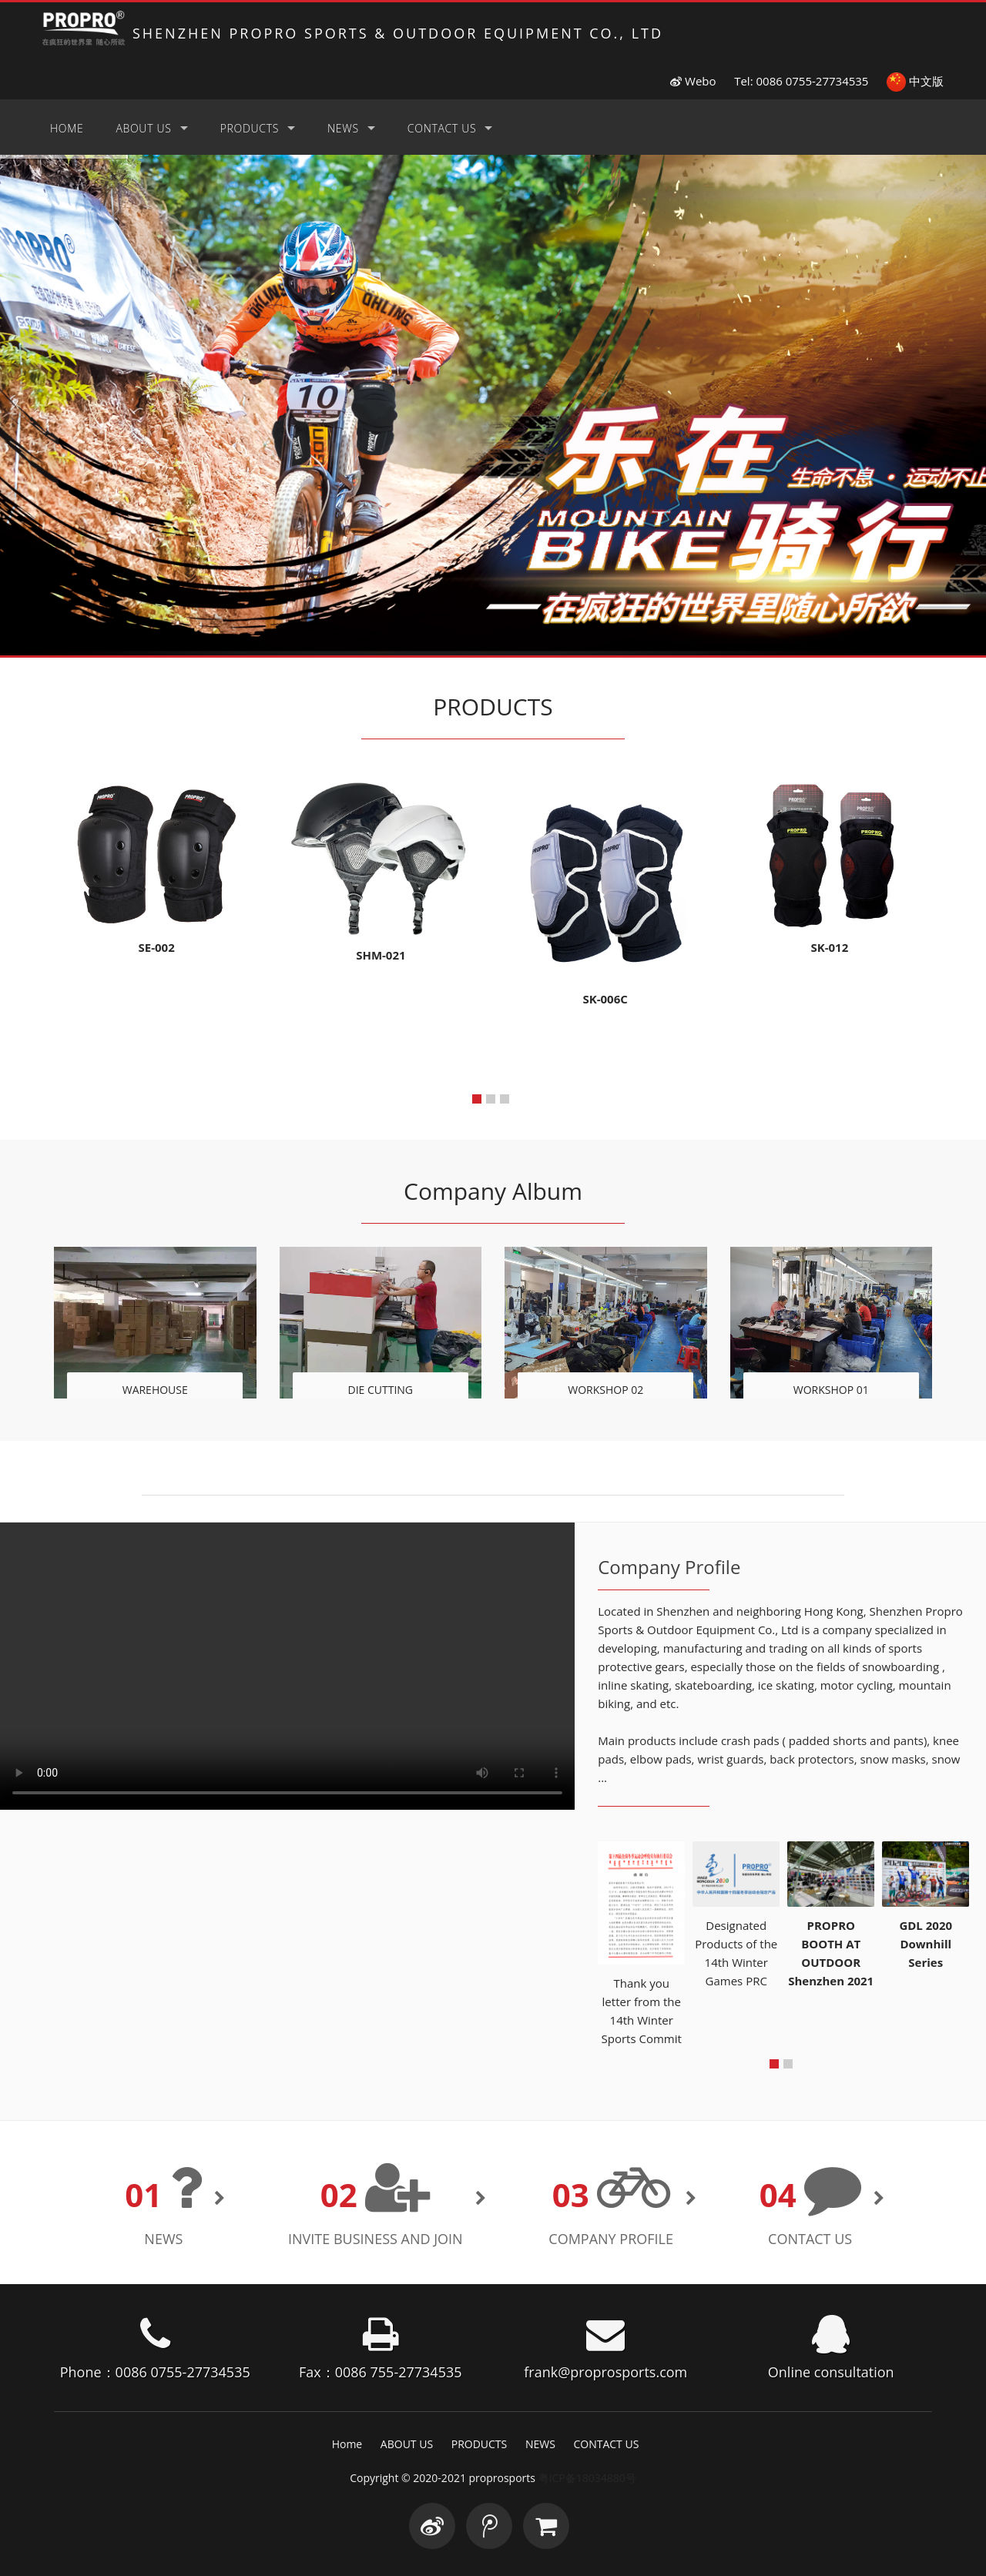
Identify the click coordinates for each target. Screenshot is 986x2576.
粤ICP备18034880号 (587, 2477)
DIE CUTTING (380, 1389)
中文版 (915, 81)
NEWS (343, 128)
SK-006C (604, 999)
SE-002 (157, 947)
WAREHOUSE (155, 1389)
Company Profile (610, 2238)
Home (66, 128)
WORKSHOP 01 (831, 1389)
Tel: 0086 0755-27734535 (801, 81)
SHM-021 (380, 955)
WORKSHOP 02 (605, 1389)
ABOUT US (143, 128)
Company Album (493, 1191)
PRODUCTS (249, 128)
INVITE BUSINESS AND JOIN (375, 2238)
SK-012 (829, 947)
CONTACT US (442, 128)
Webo (693, 81)
